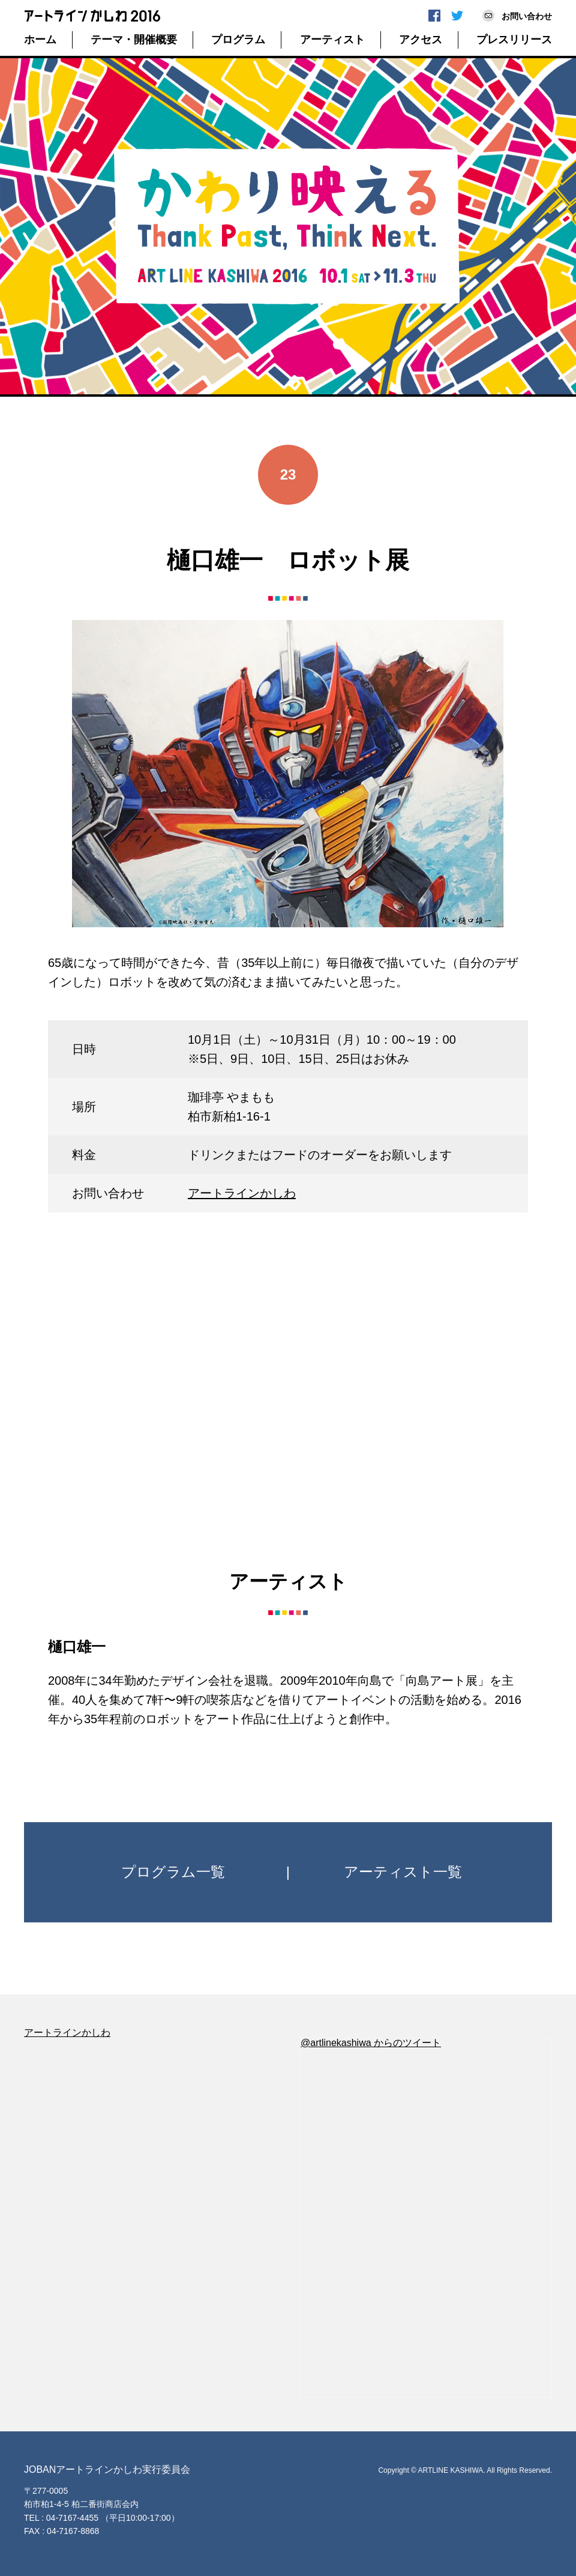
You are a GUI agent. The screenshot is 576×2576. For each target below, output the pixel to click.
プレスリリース (514, 40)
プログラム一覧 (173, 1872)
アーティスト (332, 40)
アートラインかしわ (242, 1193)
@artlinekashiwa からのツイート (371, 2043)
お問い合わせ (527, 16)
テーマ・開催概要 (134, 40)
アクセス (420, 40)
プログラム (238, 40)
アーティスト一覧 (403, 1872)
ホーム (40, 40)
